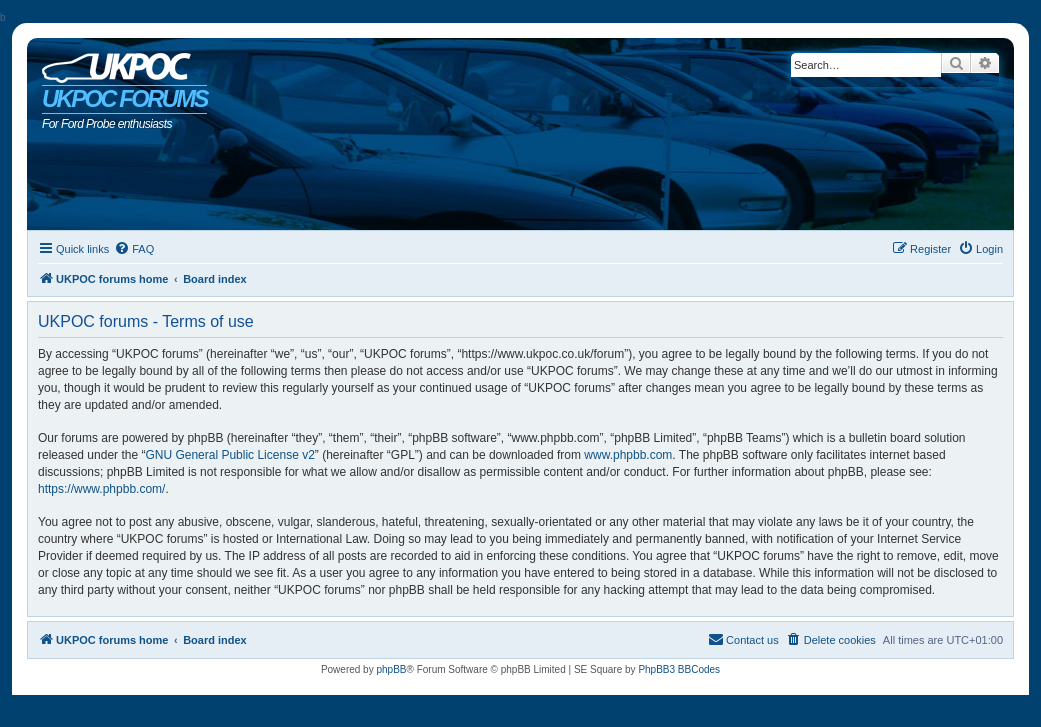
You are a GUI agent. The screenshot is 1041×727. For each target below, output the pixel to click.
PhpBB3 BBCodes (679, 669)
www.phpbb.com (628, 455)
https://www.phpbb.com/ (101, 489)
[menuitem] (134, 249)
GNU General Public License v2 (229, 455)
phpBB (391, 669)
